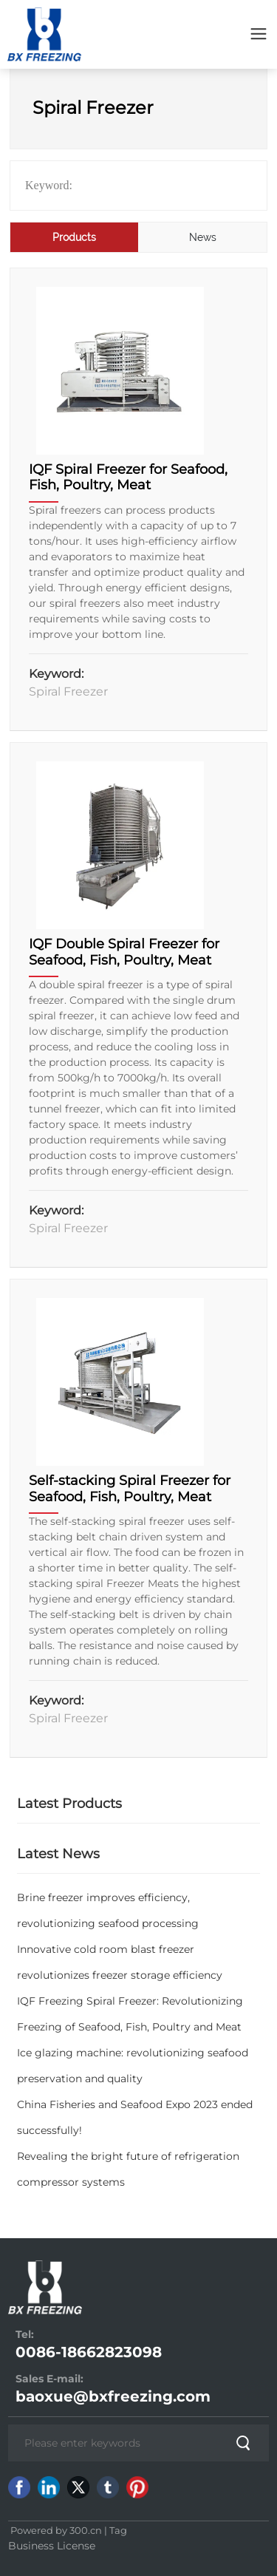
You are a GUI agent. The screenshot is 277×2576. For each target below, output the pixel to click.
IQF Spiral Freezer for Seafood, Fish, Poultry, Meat (128, 477)
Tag (118, 2530)
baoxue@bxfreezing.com (113, 2396)
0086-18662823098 (89, 2352)
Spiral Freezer (68, 691)
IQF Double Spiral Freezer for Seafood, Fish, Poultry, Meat (124, 952)
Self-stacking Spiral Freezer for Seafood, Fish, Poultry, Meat (129, 1488)
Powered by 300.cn (55, 2530)
